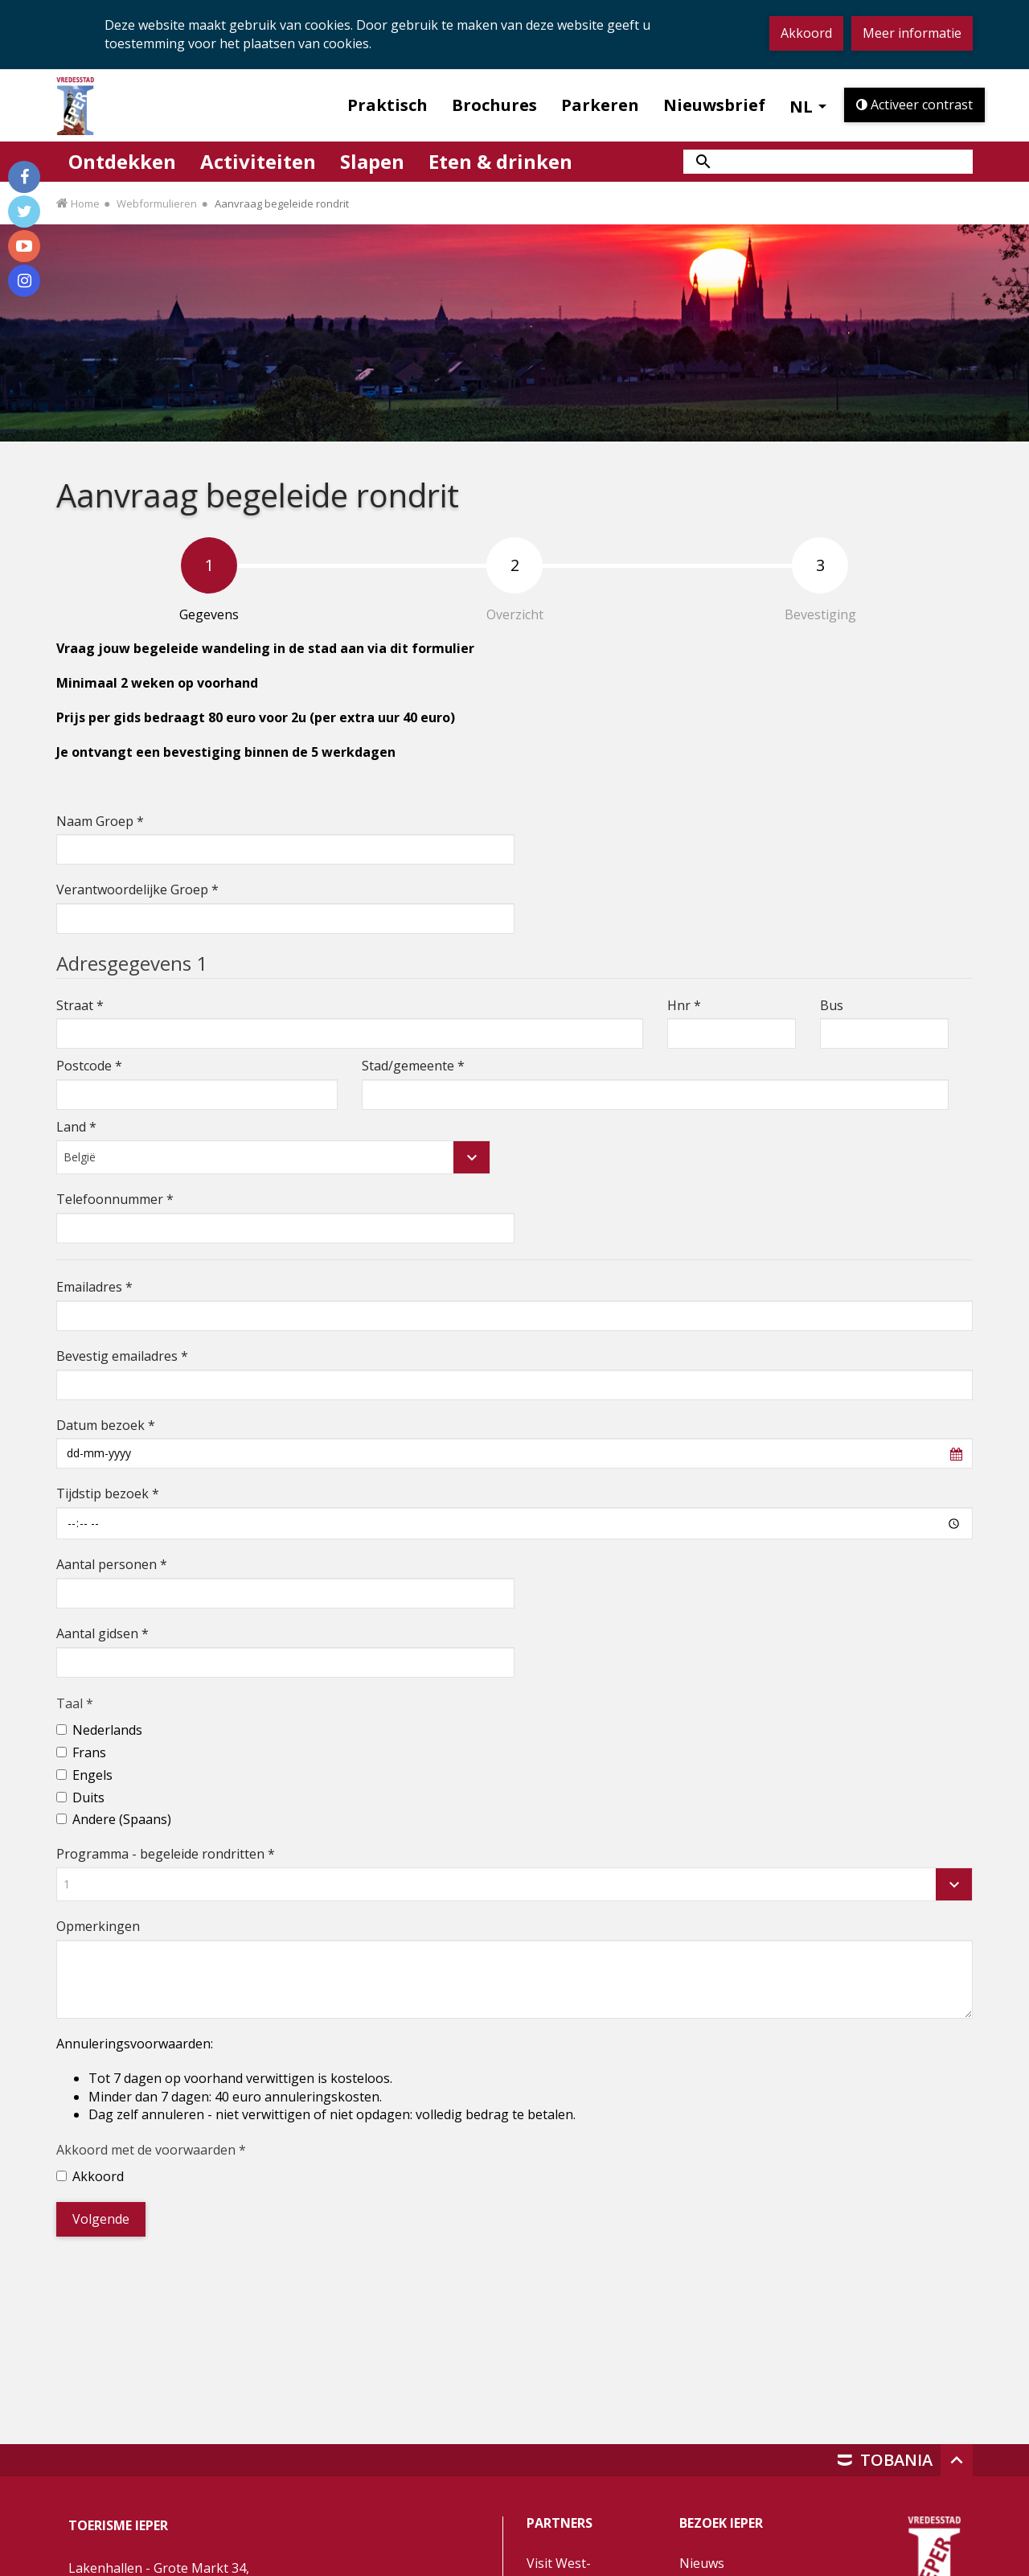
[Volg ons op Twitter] (24, 211)
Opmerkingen (98, 1926)
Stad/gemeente (413, 1065)
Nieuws (701, 2563)
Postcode (89, 1065)
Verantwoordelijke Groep (137, 889)
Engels (92, 1775)
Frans (89, 1752)
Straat (80, 1005)
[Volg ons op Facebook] (24, 177)
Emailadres (94, 1287)
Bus (831, 1005)
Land (76, 1127)
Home (85, 203)
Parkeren (600, 105)
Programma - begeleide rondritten (165, 1854)
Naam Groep (100, 821)
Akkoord (806, 33)
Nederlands (107, 1730)
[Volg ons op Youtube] (24, 246)
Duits (88, 1797)
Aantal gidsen (102, 1633)
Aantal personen (111, 1564)
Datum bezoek (105, 1425)
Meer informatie (912, 33)
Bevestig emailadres (122, 1356)
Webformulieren (157, 203)
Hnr (684, 1005)
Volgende (100, 2219)
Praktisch (387, 105)
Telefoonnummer (115, 1199)
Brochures (494, 105)
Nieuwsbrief (714, 105)
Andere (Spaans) (121, 1819)
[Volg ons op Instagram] (24, 281)
